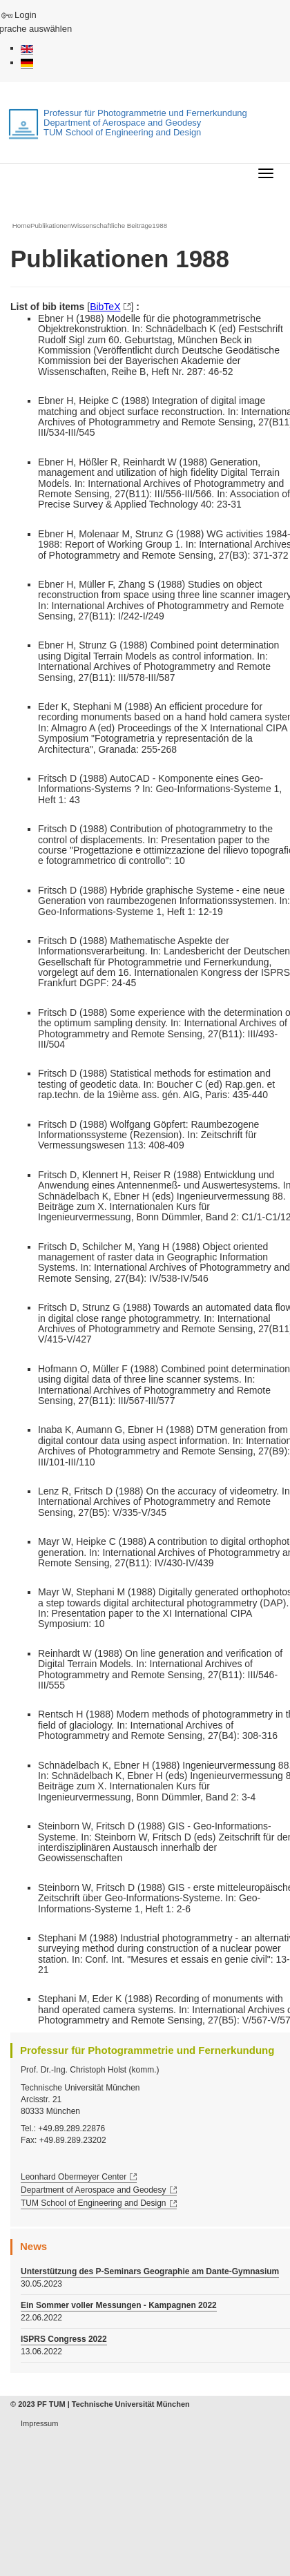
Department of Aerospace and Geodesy (93, 2190)
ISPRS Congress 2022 (64, 2339)
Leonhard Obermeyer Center (73, 2177)
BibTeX (105, 306)
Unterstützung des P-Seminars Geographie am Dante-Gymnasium (150, 2271)
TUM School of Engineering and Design (93, 2203)
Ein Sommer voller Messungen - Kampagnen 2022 (119, 2305)
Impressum (39, 2423)
